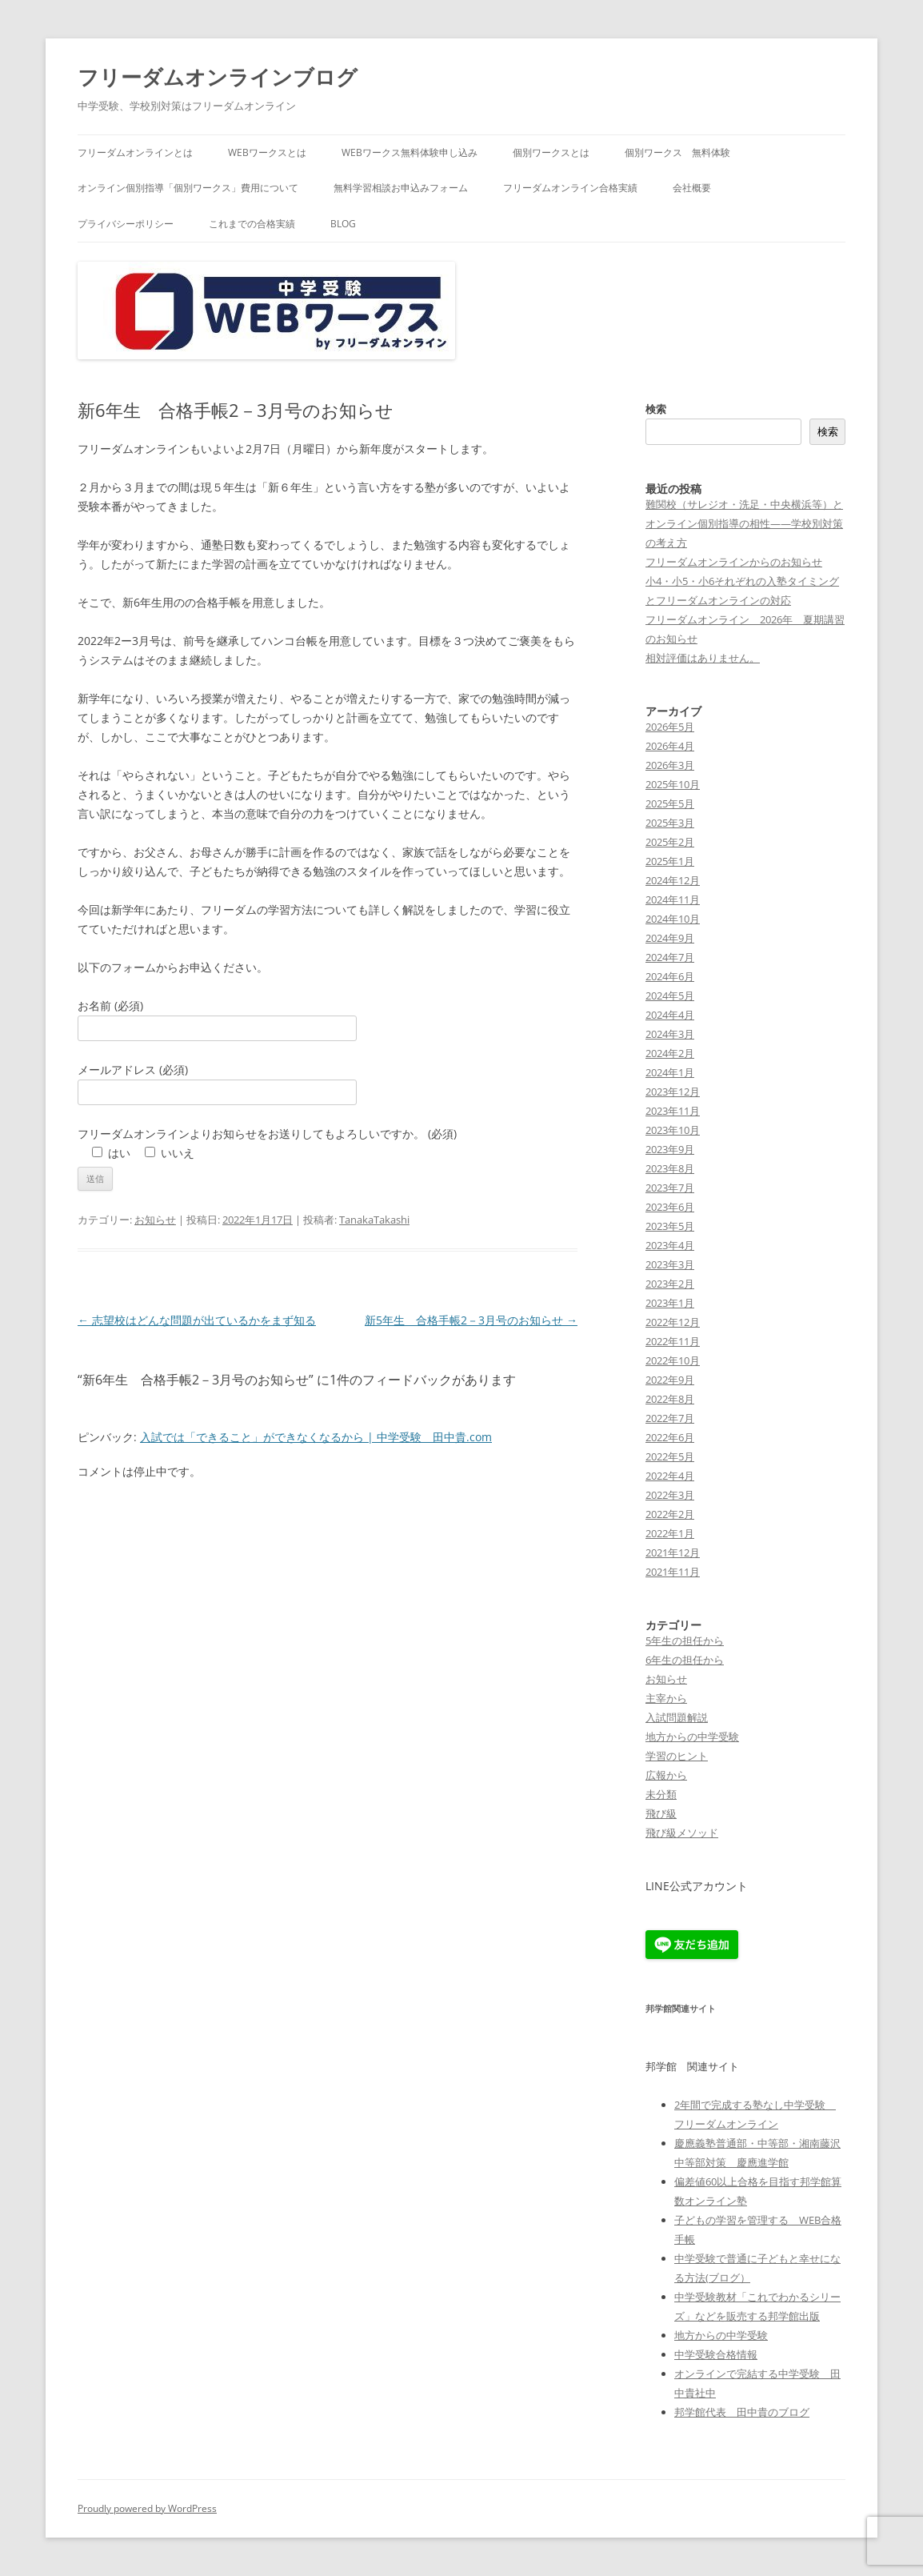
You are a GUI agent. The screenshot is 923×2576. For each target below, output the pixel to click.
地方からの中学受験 (692, 1736)
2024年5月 (669, 995)
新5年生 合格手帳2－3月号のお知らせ (471, 1320)
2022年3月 (669, 1495)
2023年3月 (669, 1264)
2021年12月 (672, 1552)
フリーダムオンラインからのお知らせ (733, 562)
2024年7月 (669, 957)
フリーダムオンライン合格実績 (570, 187)
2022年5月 (669, 1456)
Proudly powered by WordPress (147, 2508)
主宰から (666, 1698)
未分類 (661, 1794)
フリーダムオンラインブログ (218, 76)
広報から (666, 1775)
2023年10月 (672, 1130)
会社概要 (692, 187)
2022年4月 (669, 1475)
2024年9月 (669, 938)
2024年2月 (669, 1053)
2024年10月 (672, 918)
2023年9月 (669, 1149)
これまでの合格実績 (252, 223)
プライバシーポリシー (126, 223)
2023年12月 (672, 1091)
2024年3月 (669, 1034)
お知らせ (155, 1219)
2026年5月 (669, 726)
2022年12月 (672, 1322)
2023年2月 (669, 1283)
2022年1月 (669, 1533)
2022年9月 (669, 1379)
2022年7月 (669, 1418)
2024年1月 (669, 1072)
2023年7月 (669, 1187)
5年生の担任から (684, 1640)
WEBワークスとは (267, 152)
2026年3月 (669, 765)
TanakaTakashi (374, 1219)
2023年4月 (669, 1245)
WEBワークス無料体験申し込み (409, 152)
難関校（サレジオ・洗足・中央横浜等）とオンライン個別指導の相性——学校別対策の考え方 (744, 523)
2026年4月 (669, 746)
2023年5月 (669, 1226)
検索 (655, 409)
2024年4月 (669, 1015)
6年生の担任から (684, 1660)
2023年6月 (669, 1207)
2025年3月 (669, 822)
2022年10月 (672, 1360)
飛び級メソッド (681, 1832)
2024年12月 (672, 880)
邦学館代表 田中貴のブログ (741, 2412)
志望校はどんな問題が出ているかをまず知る (197, 1320)
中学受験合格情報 (715, 2354)
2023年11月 (672, 1111)
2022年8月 (669, 1399)
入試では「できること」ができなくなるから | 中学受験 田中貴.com (316, 1436)
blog (343, 223)
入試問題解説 (676, 1717)
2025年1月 (669, 861)
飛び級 (661, 1813)
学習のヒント (676, 1756)
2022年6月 (669, 1437)
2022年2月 (669, 1514)
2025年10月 (672, 784)
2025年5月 (669, 803)
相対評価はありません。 (702, 658)
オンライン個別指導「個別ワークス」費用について (188, 187)
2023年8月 (669, 1168)
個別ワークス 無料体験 (677, 152)
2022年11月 (672, 1341)
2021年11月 (672, 1571)
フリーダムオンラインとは (135, 152)
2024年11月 (672, 899)
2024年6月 (669, 976)
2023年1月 (669, 1303)
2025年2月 (669, 842)
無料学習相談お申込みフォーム (401, 187)
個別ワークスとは (551, 152)
